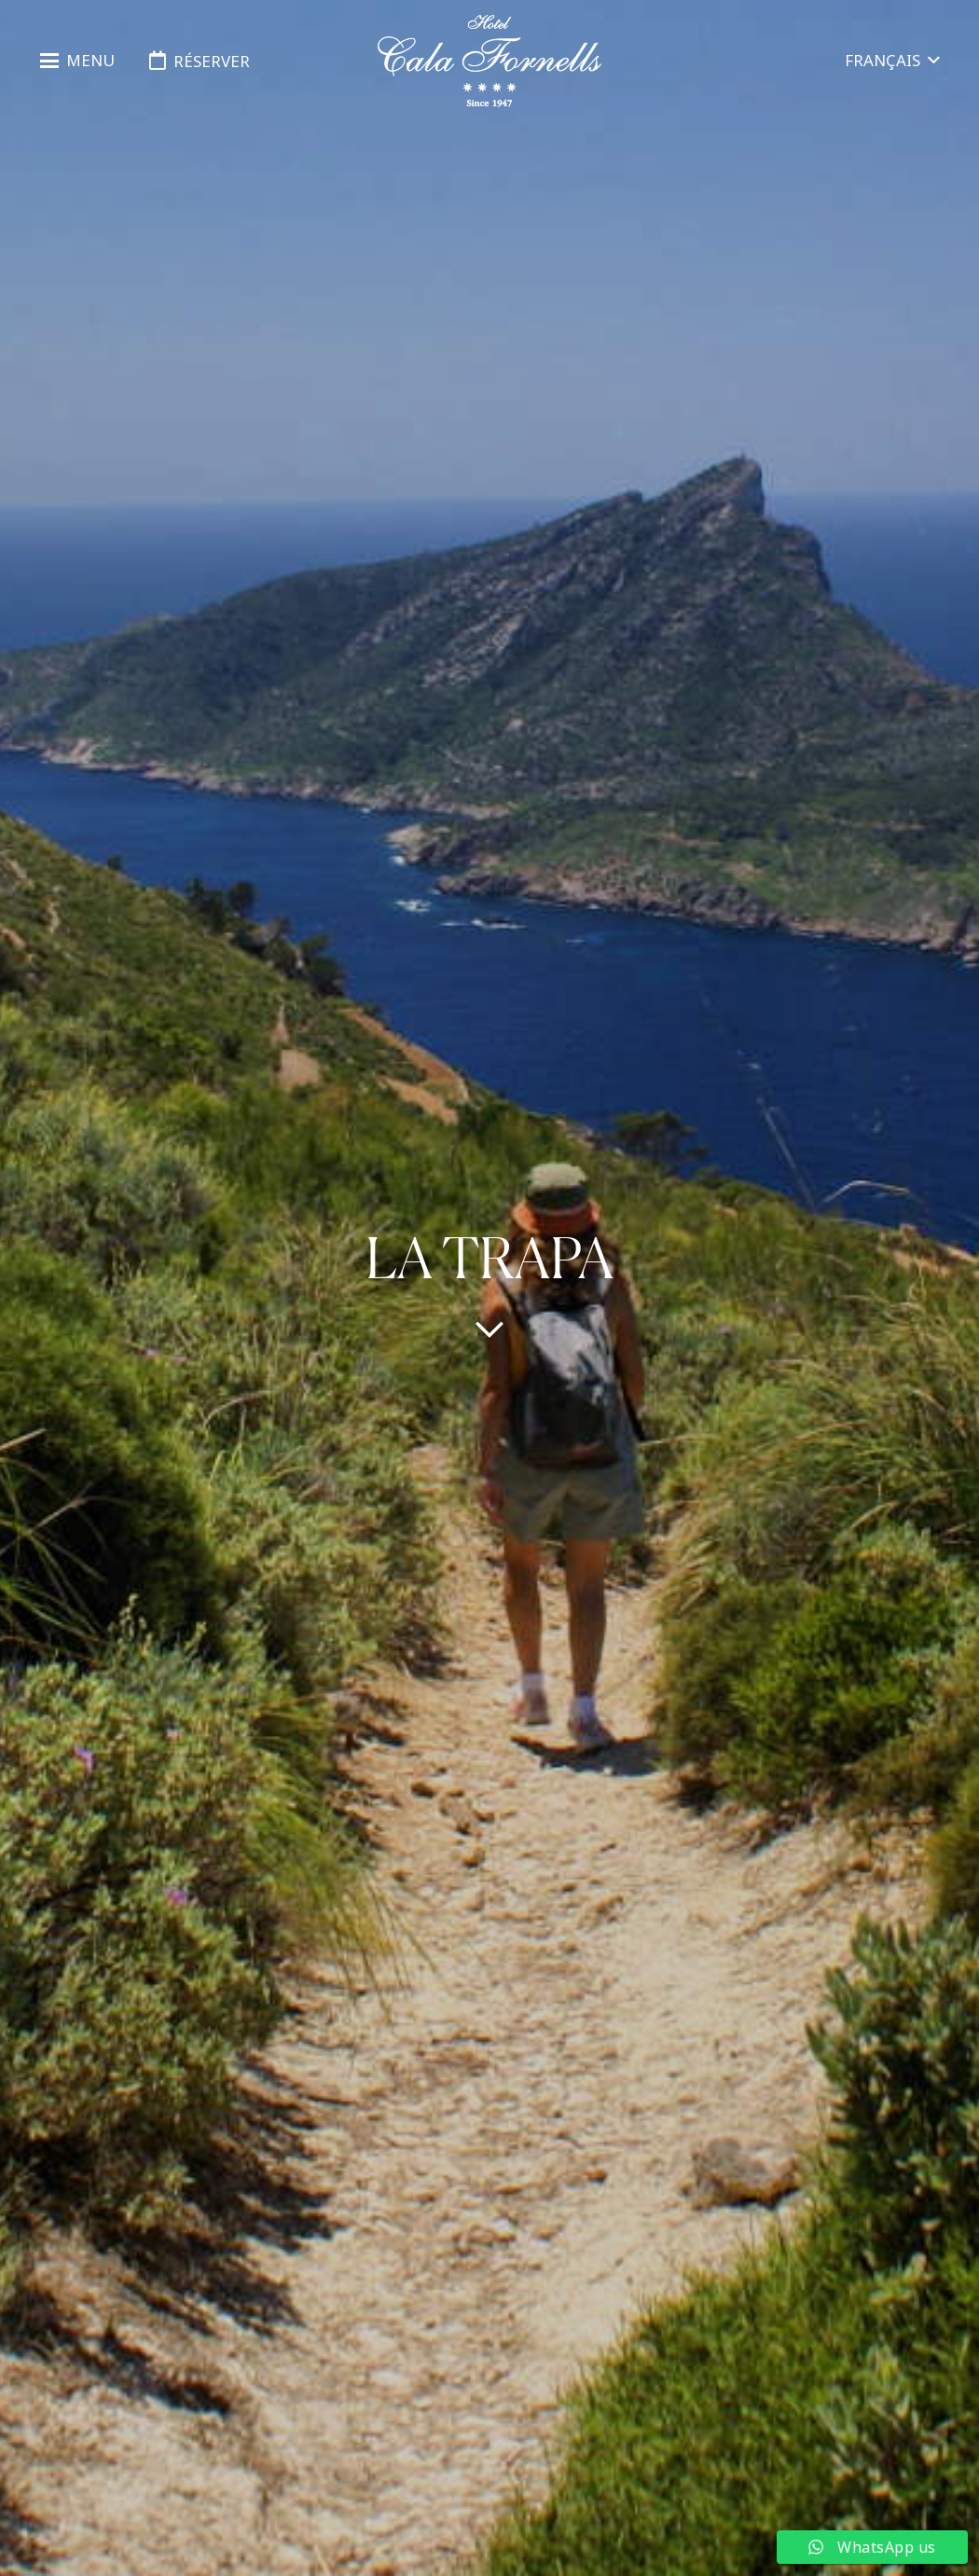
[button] (77, 60)
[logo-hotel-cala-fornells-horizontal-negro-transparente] (490, 61)
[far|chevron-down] (489, 1328)
